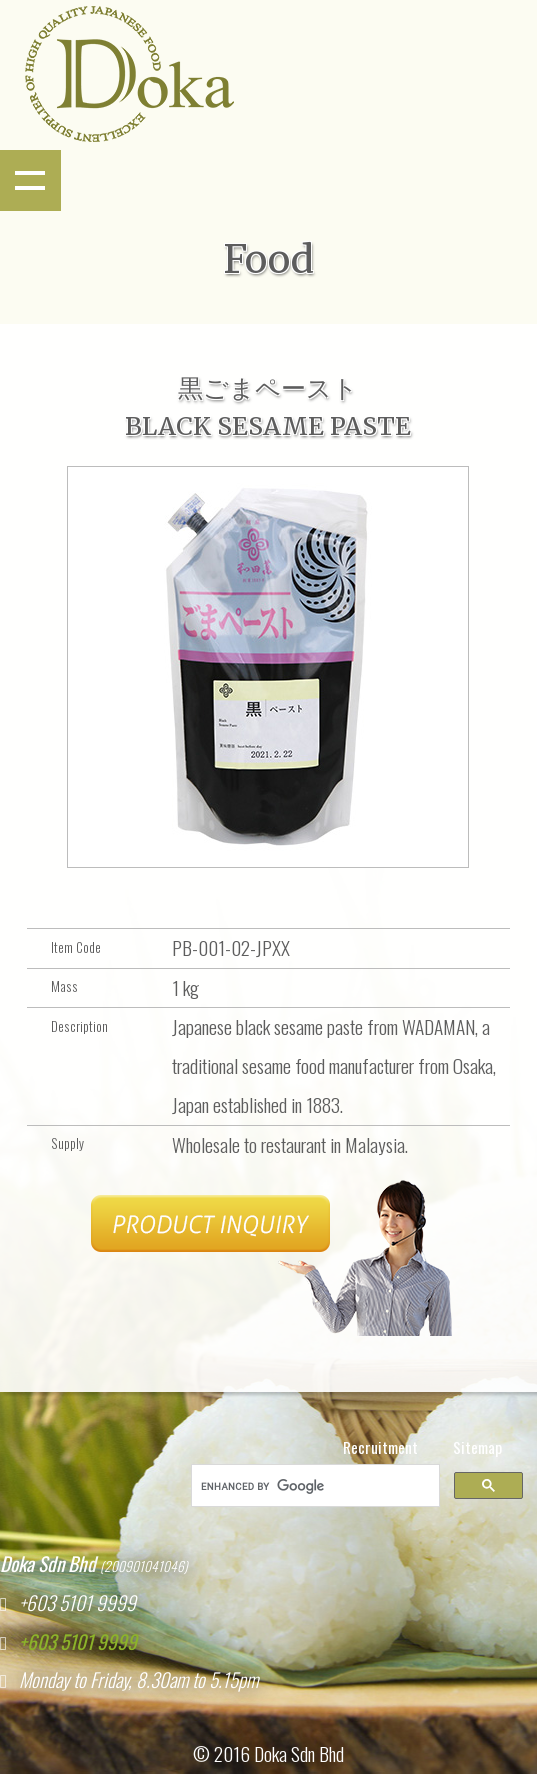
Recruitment (380, 1447)
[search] (313, 1486)
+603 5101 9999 (72, 1641)
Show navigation (30, 180)
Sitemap (477, 1447)
